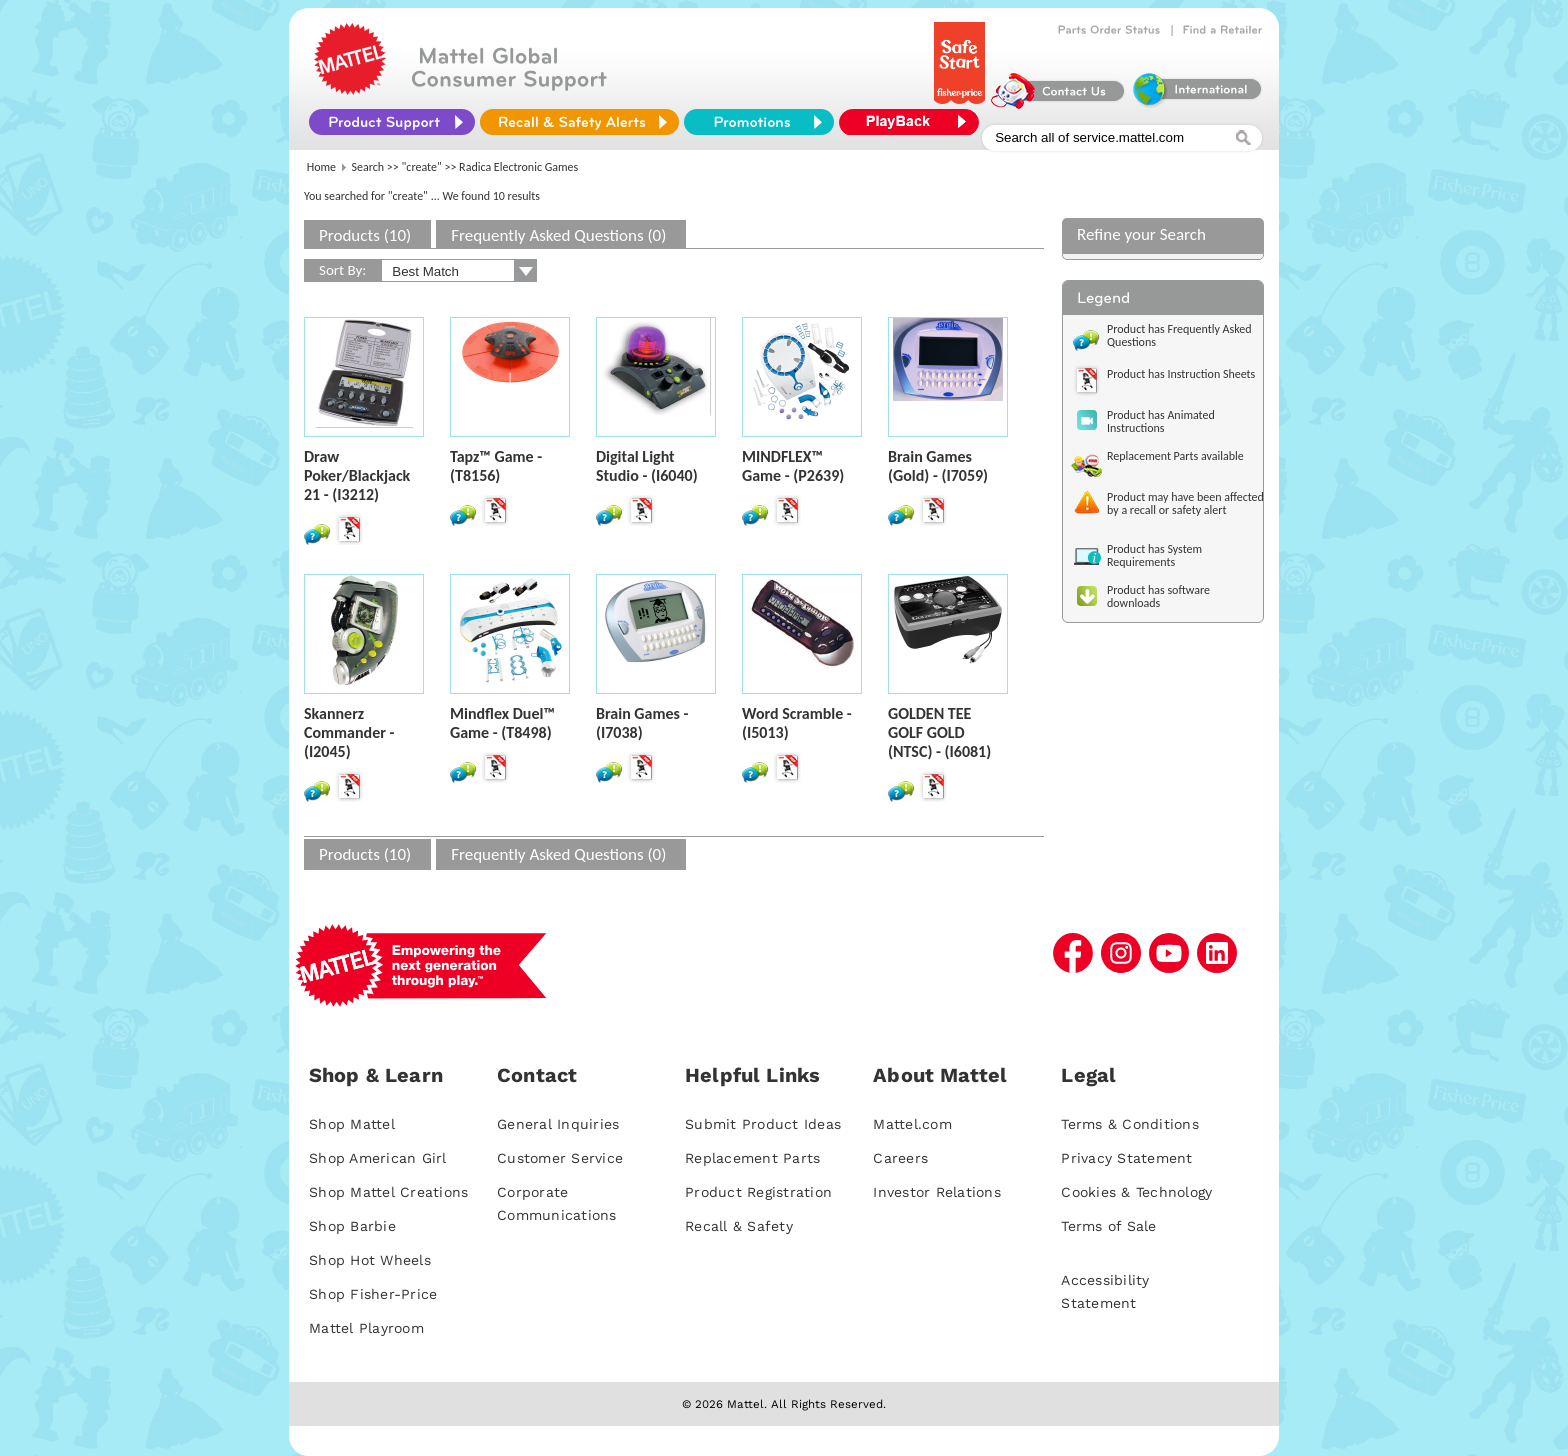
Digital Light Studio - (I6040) (647, 466)
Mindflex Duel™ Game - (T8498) (502, 723)
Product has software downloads (1158, 596)
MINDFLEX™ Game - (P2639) (793, 466)
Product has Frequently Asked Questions (1179, 335)
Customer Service (560, 1158)
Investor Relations (937, 1192)
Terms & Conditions (1130, 1124)
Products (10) (365, 235)
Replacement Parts (752, 1158)
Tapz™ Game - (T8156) (496, 466)
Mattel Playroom (366, 1328)
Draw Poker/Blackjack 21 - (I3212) (357, 475)
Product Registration (758, 1192)
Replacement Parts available (1175, 456)
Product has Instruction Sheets (1181, 374)
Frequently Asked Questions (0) (558, 235)
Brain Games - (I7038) (642, 723)
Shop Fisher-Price (373, 1294)
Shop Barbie (352, 1226)
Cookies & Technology (1136, 1192)
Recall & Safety (739, 1226)
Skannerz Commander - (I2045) (349, 732)
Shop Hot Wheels (370, 1260)
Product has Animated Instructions (1161, 421)
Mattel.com (912, 1124)
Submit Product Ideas (763, 1124)
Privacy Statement (1126, 1158)
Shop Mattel (352, 1124)
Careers (900, 1158)
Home (321, 167)
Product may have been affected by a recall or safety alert (1185, 503)
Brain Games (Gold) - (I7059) (938, 466)
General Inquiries (558, 1124)
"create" (422, 167)
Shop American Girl (378, 1158)
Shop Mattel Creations (388, 1192)
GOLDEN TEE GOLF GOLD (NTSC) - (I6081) (939, 732)
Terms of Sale (1108, 1226)
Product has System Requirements (1154, 555)
